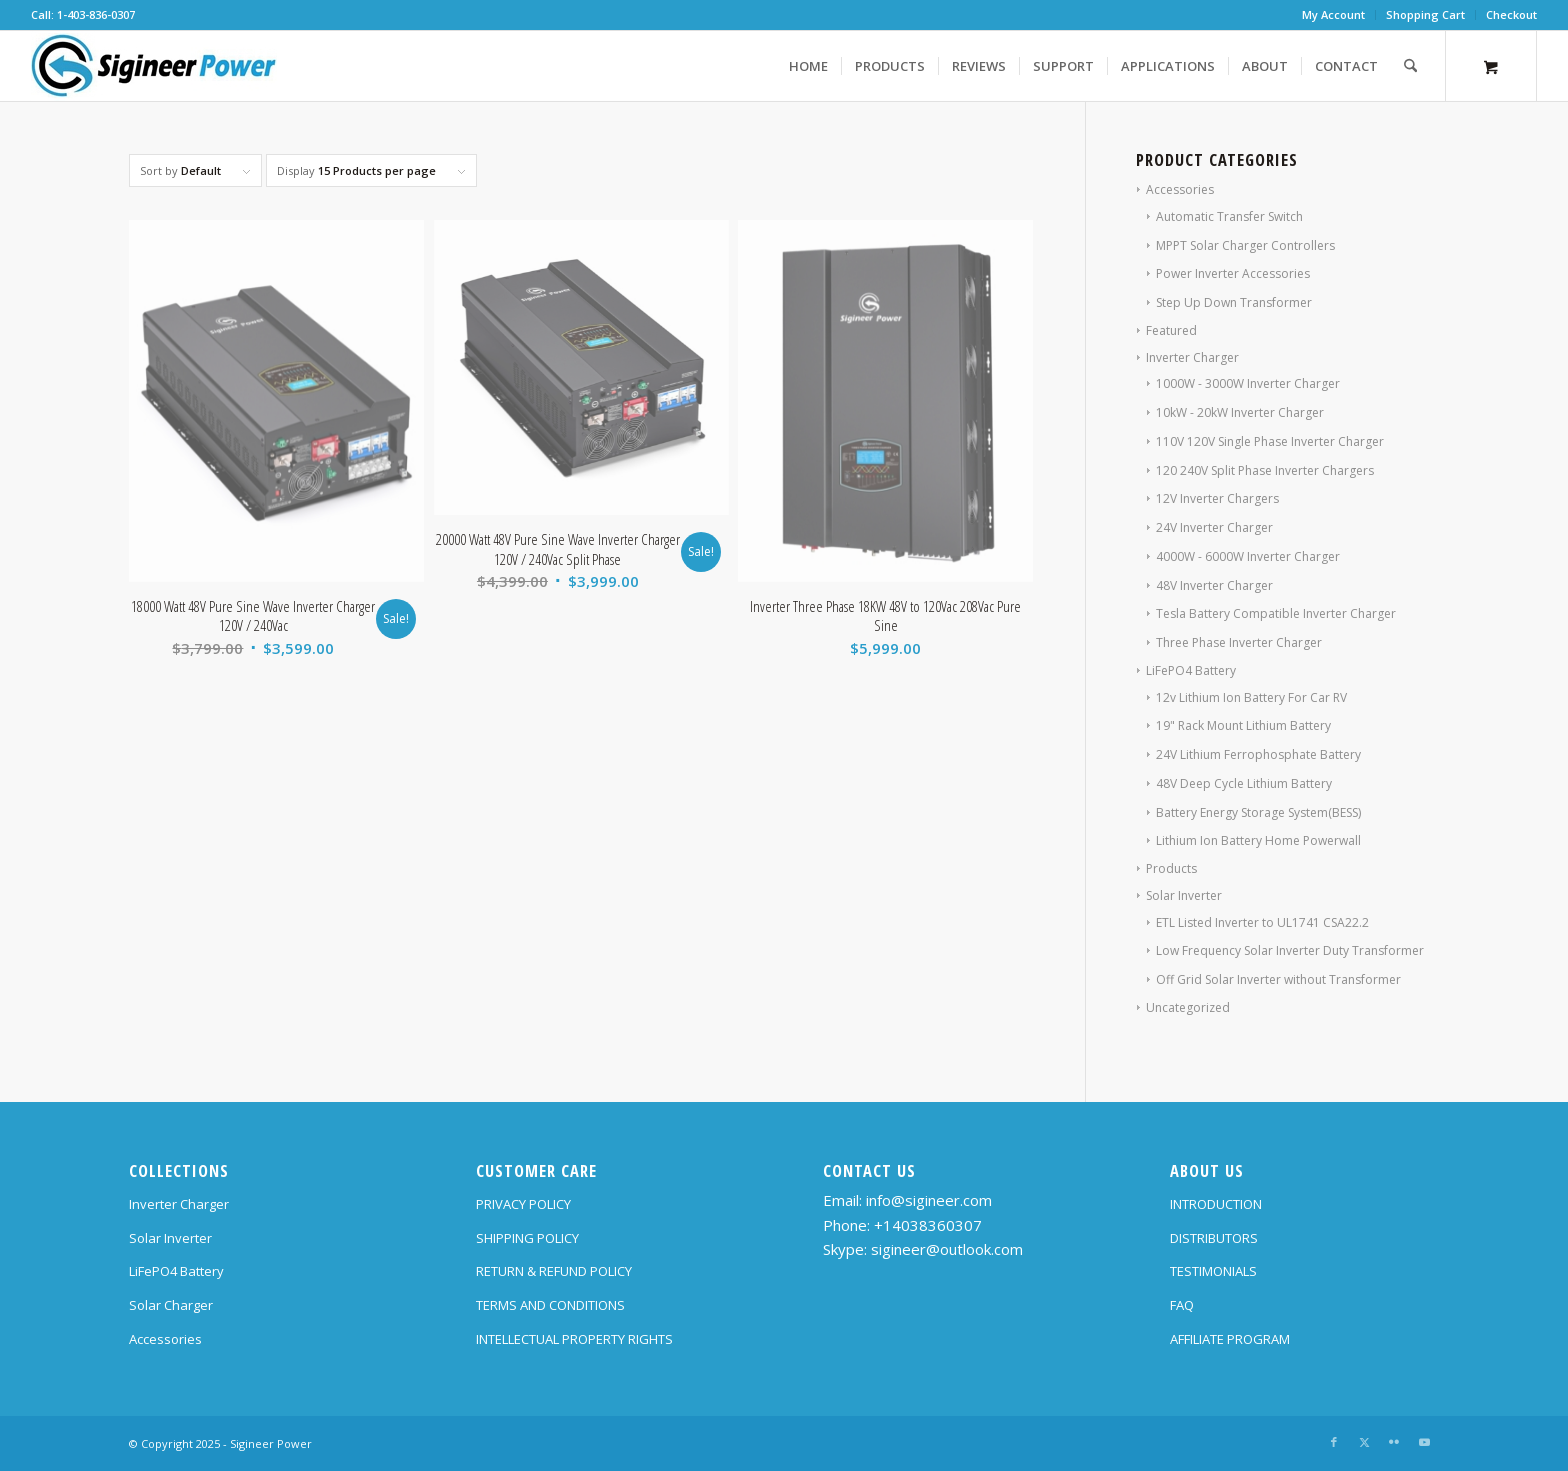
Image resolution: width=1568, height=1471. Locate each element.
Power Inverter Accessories (1233, 273)
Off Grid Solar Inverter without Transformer (1278, 979)
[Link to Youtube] (1424, 1442)
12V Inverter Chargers (1217, 498)
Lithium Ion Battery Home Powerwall (1258, 840)
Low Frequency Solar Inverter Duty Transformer (1290, 950)
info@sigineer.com (929, 1200)
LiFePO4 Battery (1191, 670)
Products (1171, 868)
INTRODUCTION (1216, 1204)
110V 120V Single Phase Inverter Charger (1270, 441)
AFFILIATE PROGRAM (1230, 1339)
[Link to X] (1364, 1442)
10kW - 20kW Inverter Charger (1240, 412)
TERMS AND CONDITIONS (550, 1305)
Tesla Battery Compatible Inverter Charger (1276, 613)
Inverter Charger (1192, 357)
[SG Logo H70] (154, 66)
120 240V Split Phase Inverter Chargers (1265, 470)
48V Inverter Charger (1214, 585)
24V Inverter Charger (1214, 527)
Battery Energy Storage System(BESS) (1258, 812)
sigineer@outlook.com (947, 1249)
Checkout (1511, 14)
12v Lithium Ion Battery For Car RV (1251, 697)
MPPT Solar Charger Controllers (1245, 245)
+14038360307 (928, 1225)
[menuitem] (1334, 15)
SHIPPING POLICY (527, 1238)
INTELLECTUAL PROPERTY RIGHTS (574, 1339)
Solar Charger (171, 1305)
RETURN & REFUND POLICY (554, 1271)
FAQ (1182, 1305)
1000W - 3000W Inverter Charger (1248, 383)
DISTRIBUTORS (1214, 1238)
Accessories (1180, 189)
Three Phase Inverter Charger (1239, 642)
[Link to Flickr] (1394, 1442)
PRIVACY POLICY (523, 1204)
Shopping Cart (1425, 14)
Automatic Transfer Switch (1229, 216)
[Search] (1410, 66)
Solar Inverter (1184, 895)
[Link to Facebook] (1334, 1442)
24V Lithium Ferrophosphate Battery (1258, 754)
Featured (1171, 330)
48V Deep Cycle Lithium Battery (1244, 783)
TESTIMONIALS (1213, 1271)
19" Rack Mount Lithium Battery (1243, 725)
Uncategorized (1188, 1007)
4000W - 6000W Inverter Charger (1248, 556)
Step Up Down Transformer (1234, 302)
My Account (1333, 14)
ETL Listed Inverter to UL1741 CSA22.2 (1262, 922)
